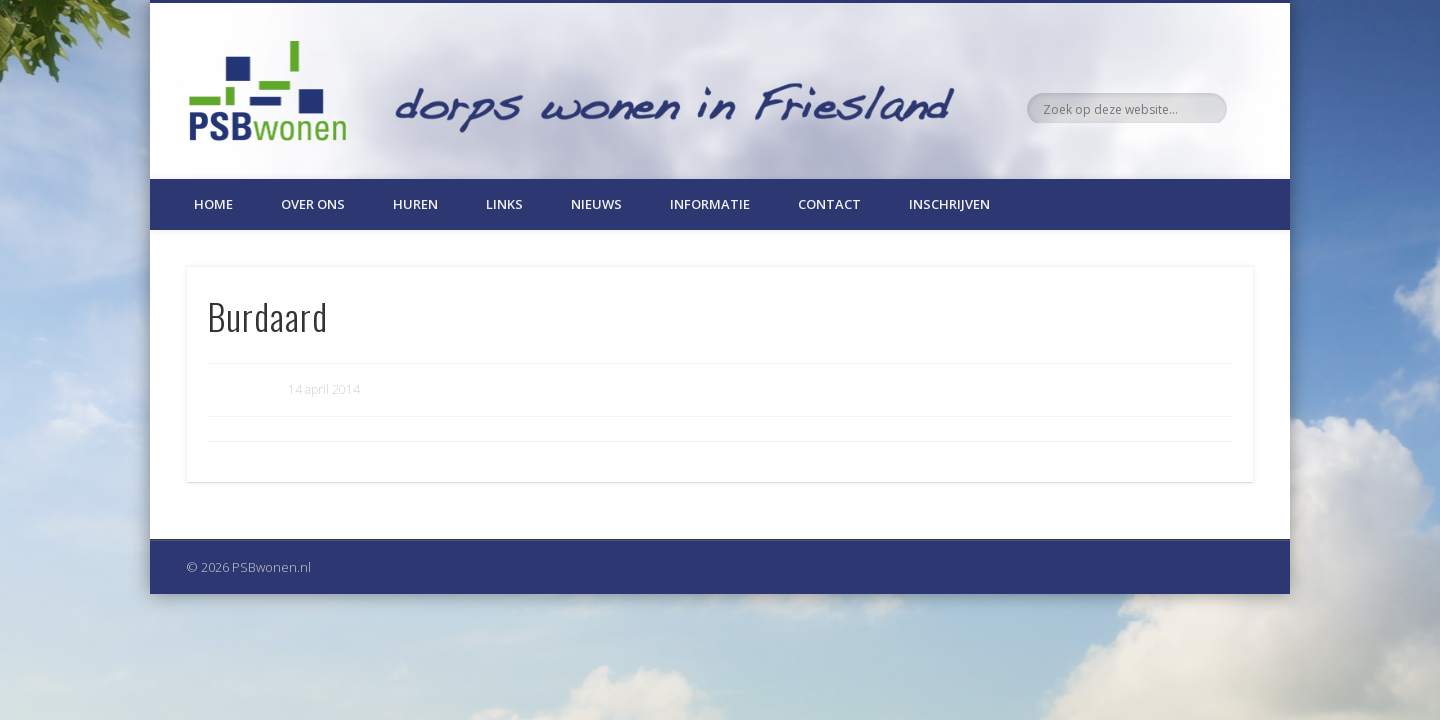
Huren (415, 204)
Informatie (710, 204)
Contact (829, 204)
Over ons (313, 204)
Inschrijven (949, 204)
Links (504, 204)
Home (213, 204)
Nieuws (596, 204)
